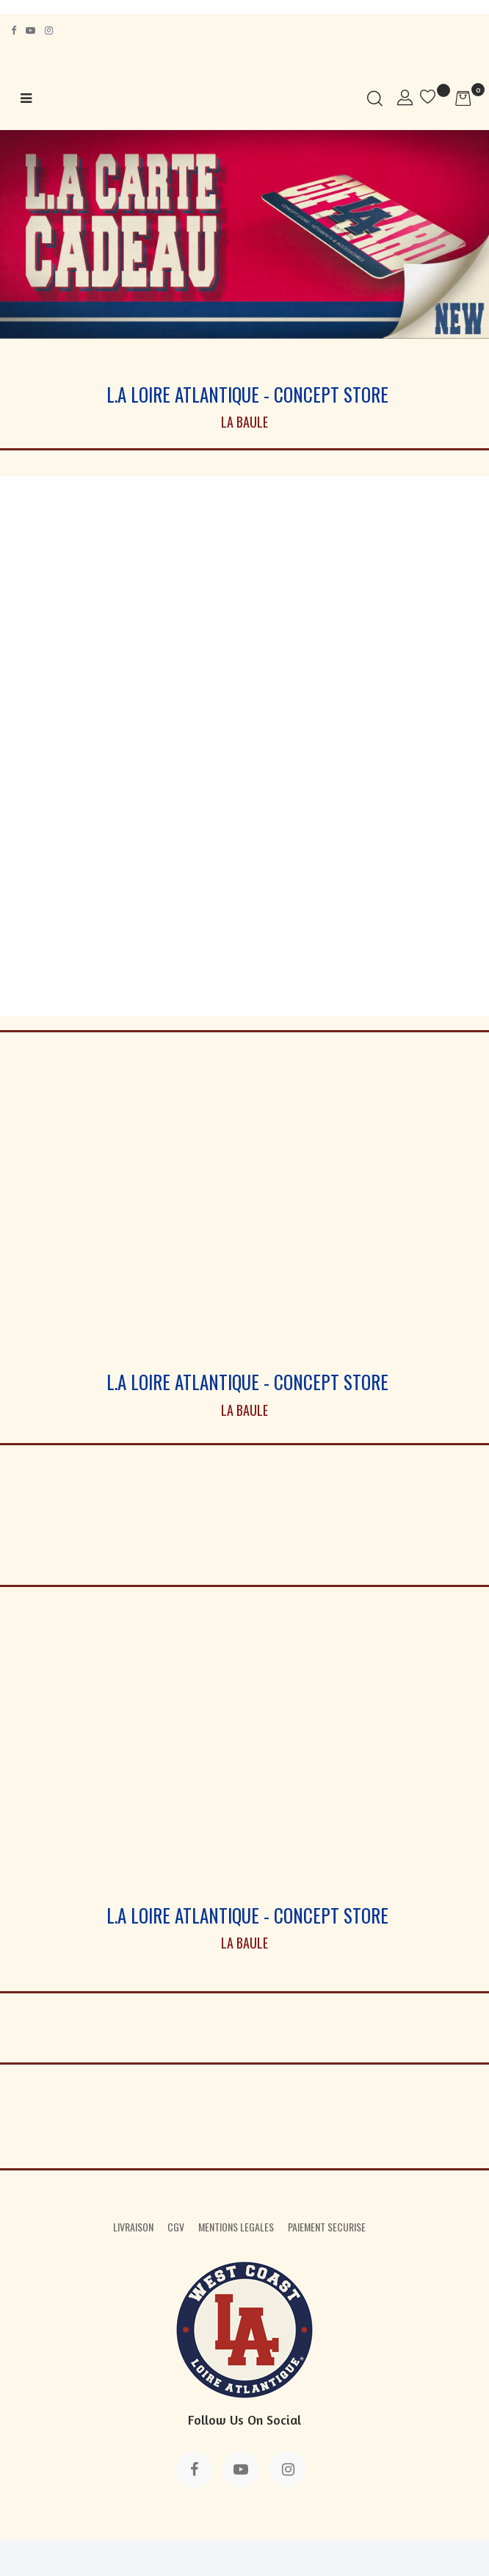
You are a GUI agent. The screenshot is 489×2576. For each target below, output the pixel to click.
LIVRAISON (133, 2226)
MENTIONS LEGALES (236, 2226)
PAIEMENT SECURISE (327, 2226)
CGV (175, 2226)
